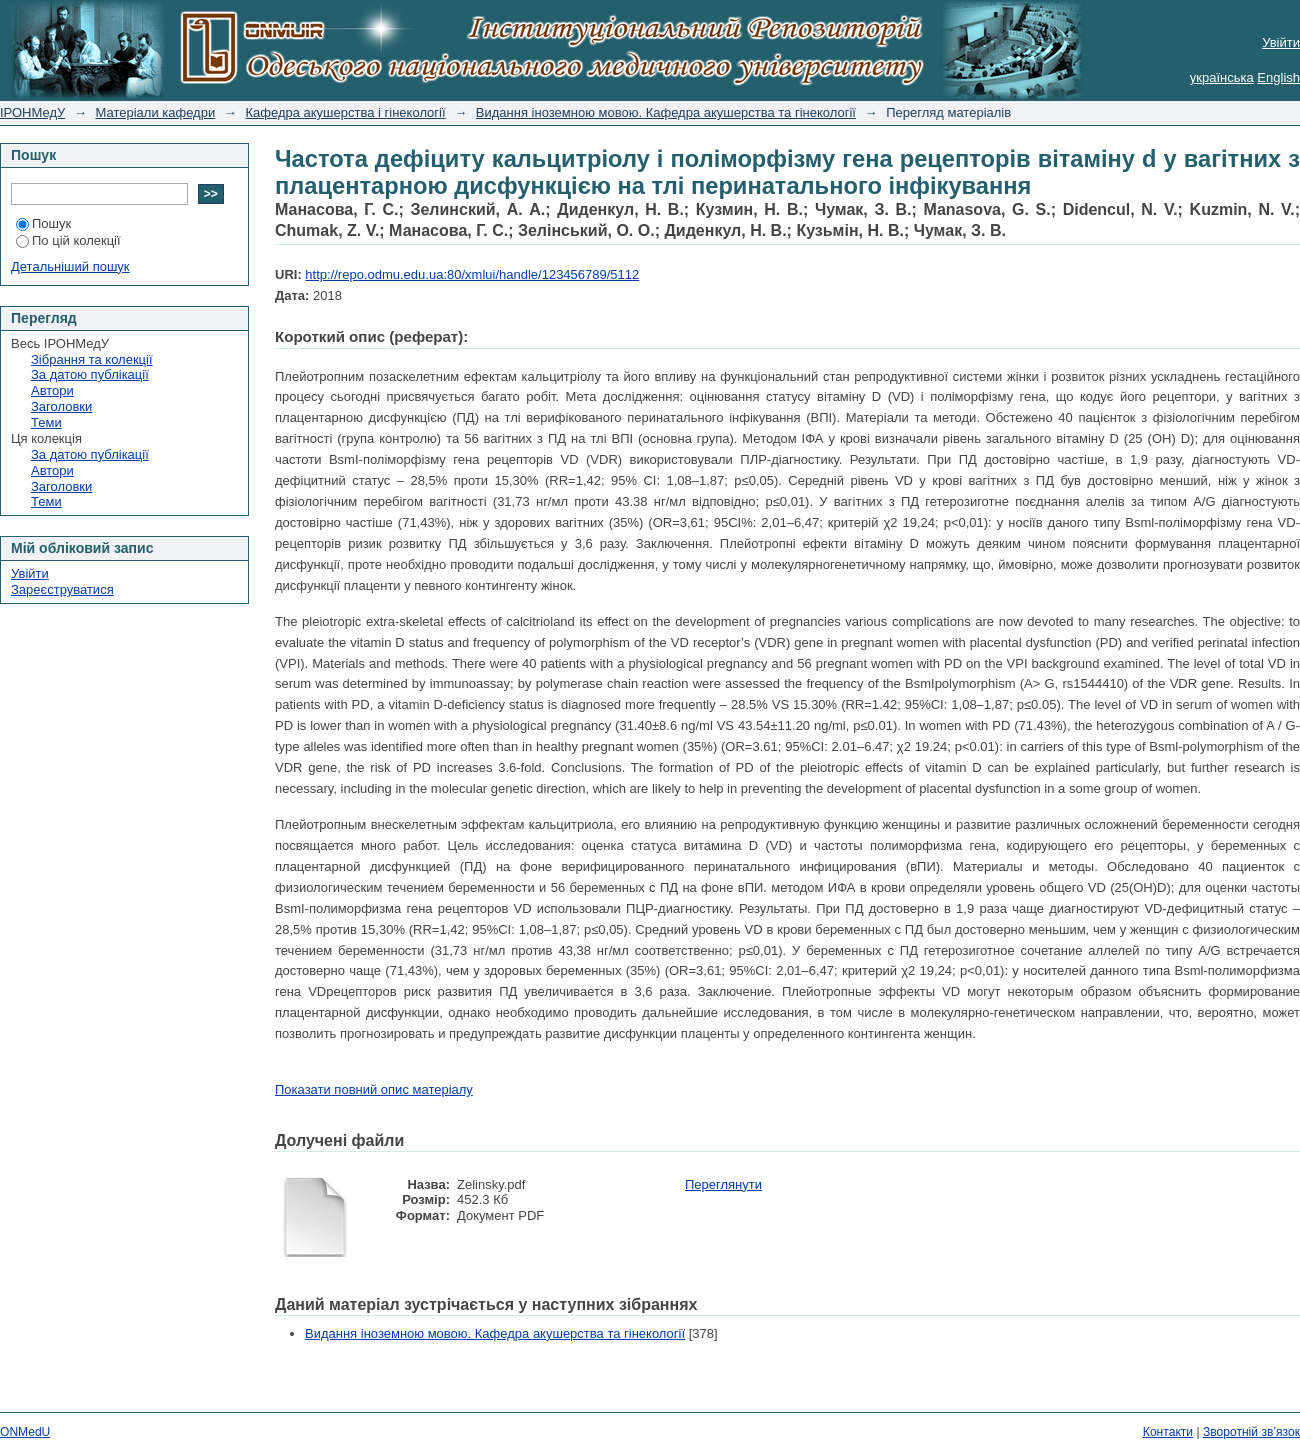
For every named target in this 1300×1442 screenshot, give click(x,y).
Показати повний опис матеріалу (374, 1089)
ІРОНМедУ (32, 112)
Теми (46, 422)
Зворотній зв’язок (1251, 1432)
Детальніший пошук (70, 266)
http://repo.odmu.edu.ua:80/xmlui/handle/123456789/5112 (472, 274)
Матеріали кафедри (156, 112)
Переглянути (723, 1184)
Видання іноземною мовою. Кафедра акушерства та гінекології (666, 112)
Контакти (1168, 1432)
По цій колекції (68, 240)
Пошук (43, 223)
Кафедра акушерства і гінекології (345, 112)
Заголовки (61, 406)
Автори (52, 390)
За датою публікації (90, 374)
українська (1222, 77)
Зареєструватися (62, 589)
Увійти (1281, 42)
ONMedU (25, 1432)
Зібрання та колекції (92, 359)
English (1278, 77)
